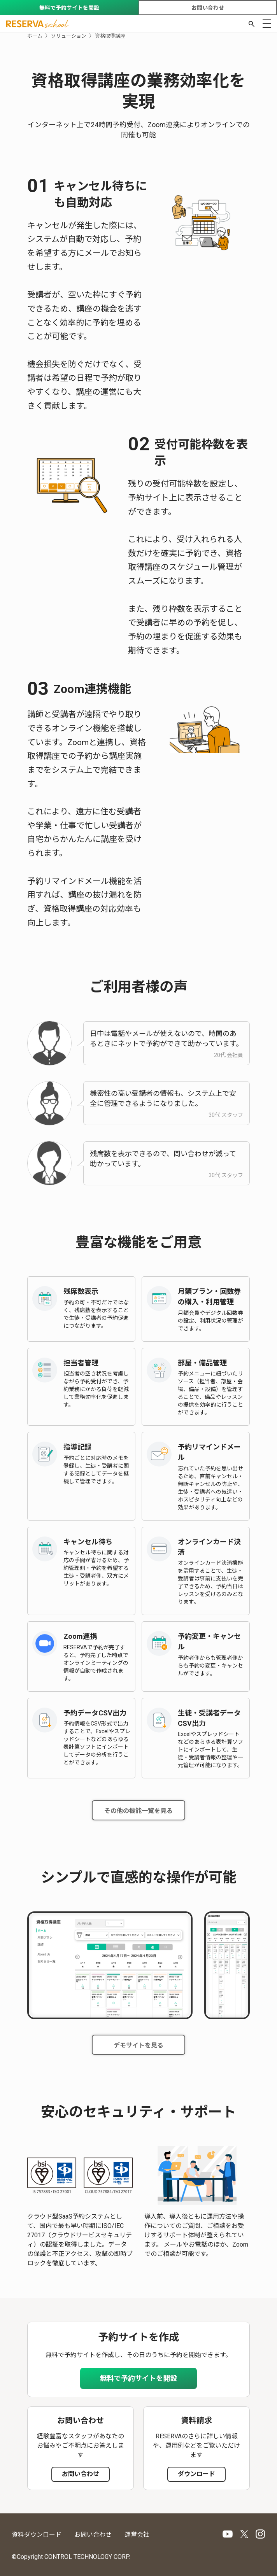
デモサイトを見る (138, 2045)
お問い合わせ (207, 8)
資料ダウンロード (36, 2534)
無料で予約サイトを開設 (69, 8)
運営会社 (136, 2534)
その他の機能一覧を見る (138, 1811)
